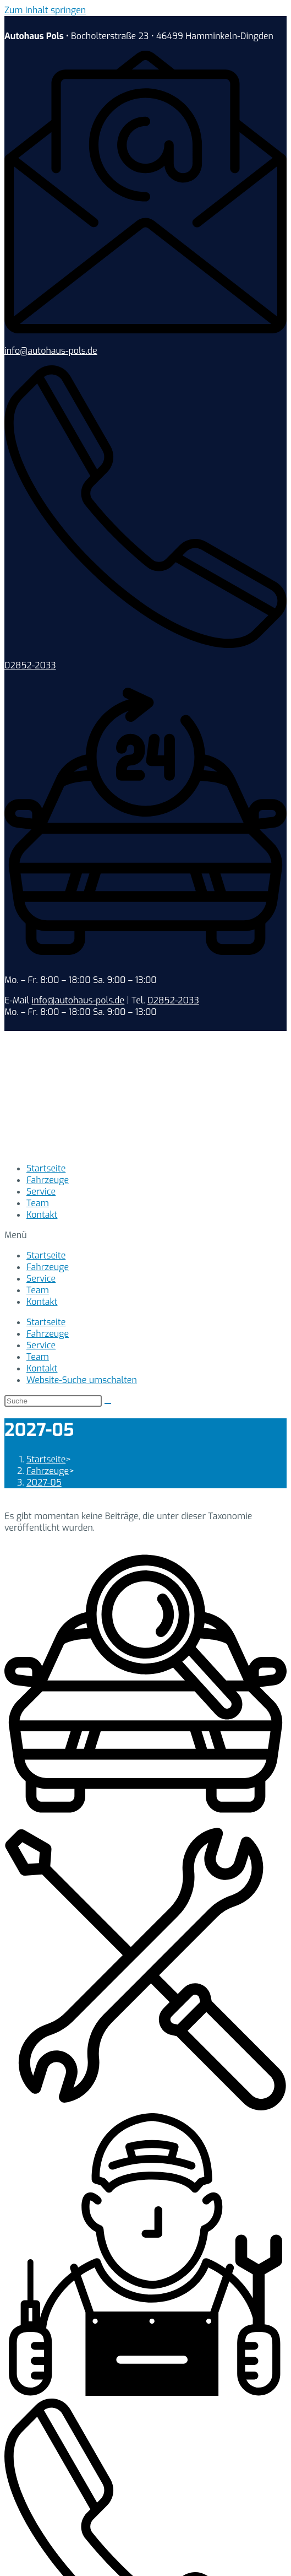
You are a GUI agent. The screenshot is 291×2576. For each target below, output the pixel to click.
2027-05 (44, 1482)
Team (37, 1203)
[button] (145, 1235)
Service (41, 1191)
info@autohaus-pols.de (50, 351)
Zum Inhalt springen (45, 10)
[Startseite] (45, 1459)
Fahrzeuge (47, 1180)
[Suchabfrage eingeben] (53, 1401)
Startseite (45, 1168)
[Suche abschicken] (108, 1403)
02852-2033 (30, 665)
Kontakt (41, 1215)
